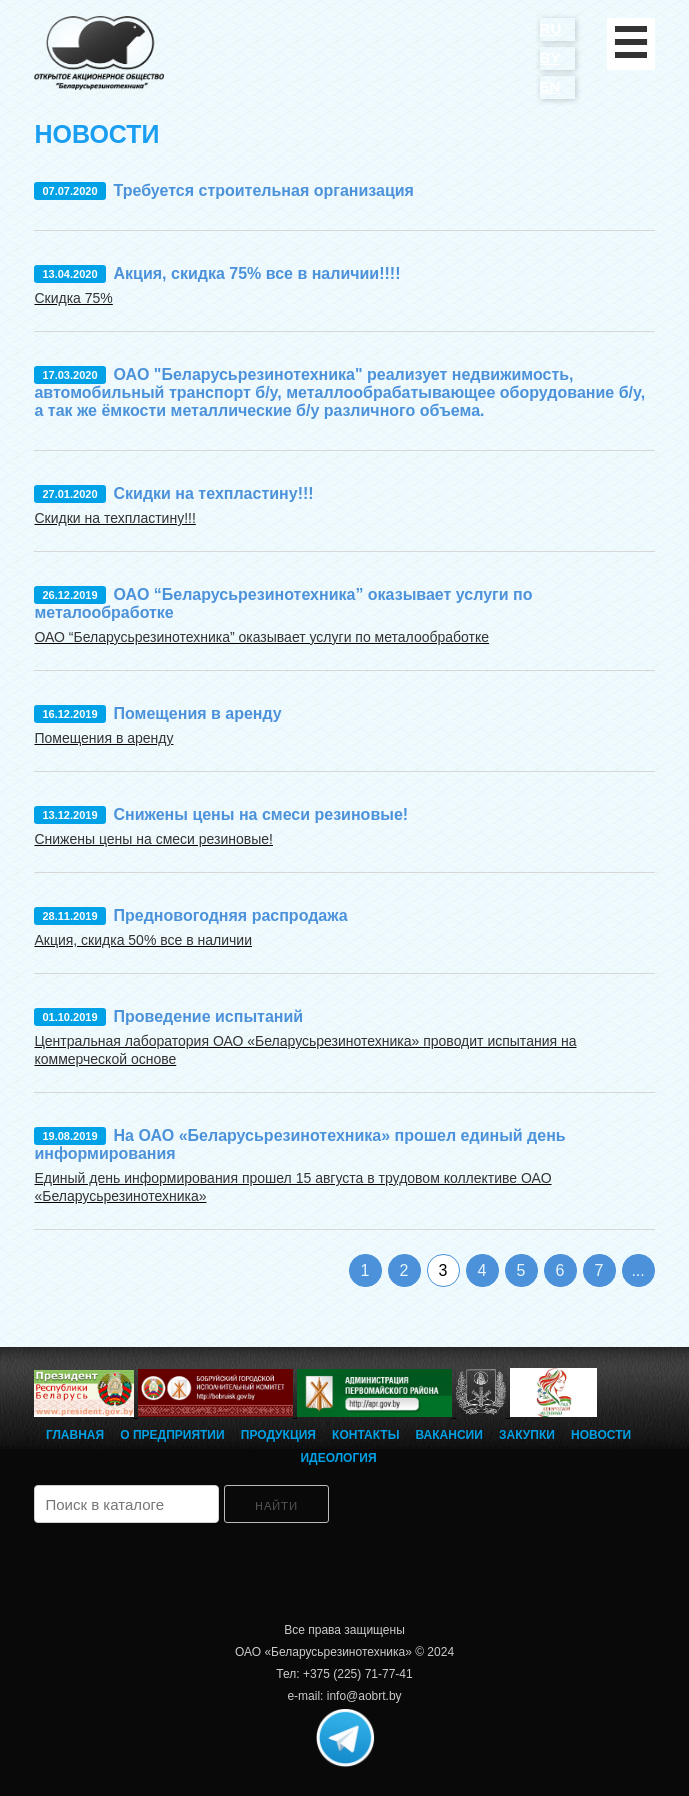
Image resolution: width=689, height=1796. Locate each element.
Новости (601, 1435)
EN (550, 86)
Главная (75, 1435)
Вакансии (449, 1435)
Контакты (365, 1435)
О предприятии (172, 1435)
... (637, 1270)
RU (551, 28)
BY (550, 57)
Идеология (338, 1458)
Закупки (527, 1435)
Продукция (278, 1435)
